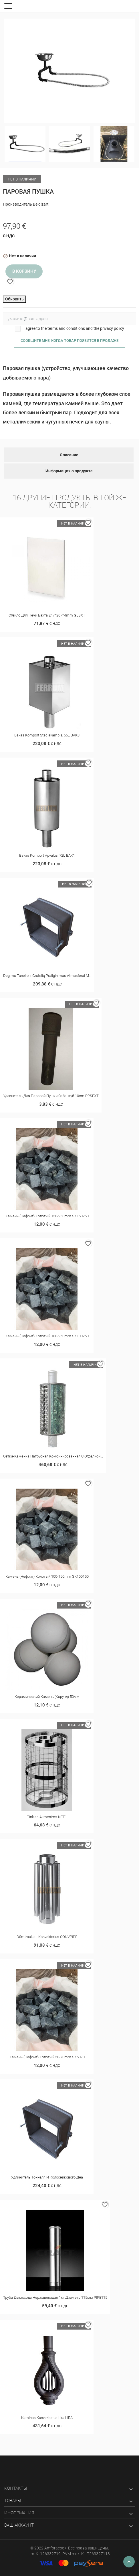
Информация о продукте (69, 471)
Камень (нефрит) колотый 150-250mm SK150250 (47, 1216)
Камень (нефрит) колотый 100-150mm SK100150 (47, 1576)
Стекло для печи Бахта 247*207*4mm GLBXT (47, 615)
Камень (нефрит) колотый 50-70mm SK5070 (47, 2057)
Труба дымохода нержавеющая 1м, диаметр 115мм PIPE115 (55, 2297)
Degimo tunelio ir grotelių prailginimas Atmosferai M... (47, 975)
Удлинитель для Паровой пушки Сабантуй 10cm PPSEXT (51, 1096)
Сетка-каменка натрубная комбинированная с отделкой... (53, 1456)
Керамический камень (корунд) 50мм (47, 1696)
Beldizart (41, 204)
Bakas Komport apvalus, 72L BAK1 (47, 855)
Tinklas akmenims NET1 (47, 1817)
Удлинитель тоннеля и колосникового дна (47, 2177)
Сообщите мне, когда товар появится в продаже (69, 340)
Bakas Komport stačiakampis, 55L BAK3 (47, 735)
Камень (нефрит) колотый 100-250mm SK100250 (47, 1336)
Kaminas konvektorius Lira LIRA (47, 2418)
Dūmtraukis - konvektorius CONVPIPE (47, 1937)
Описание (69, 455)
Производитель (17, 204)
